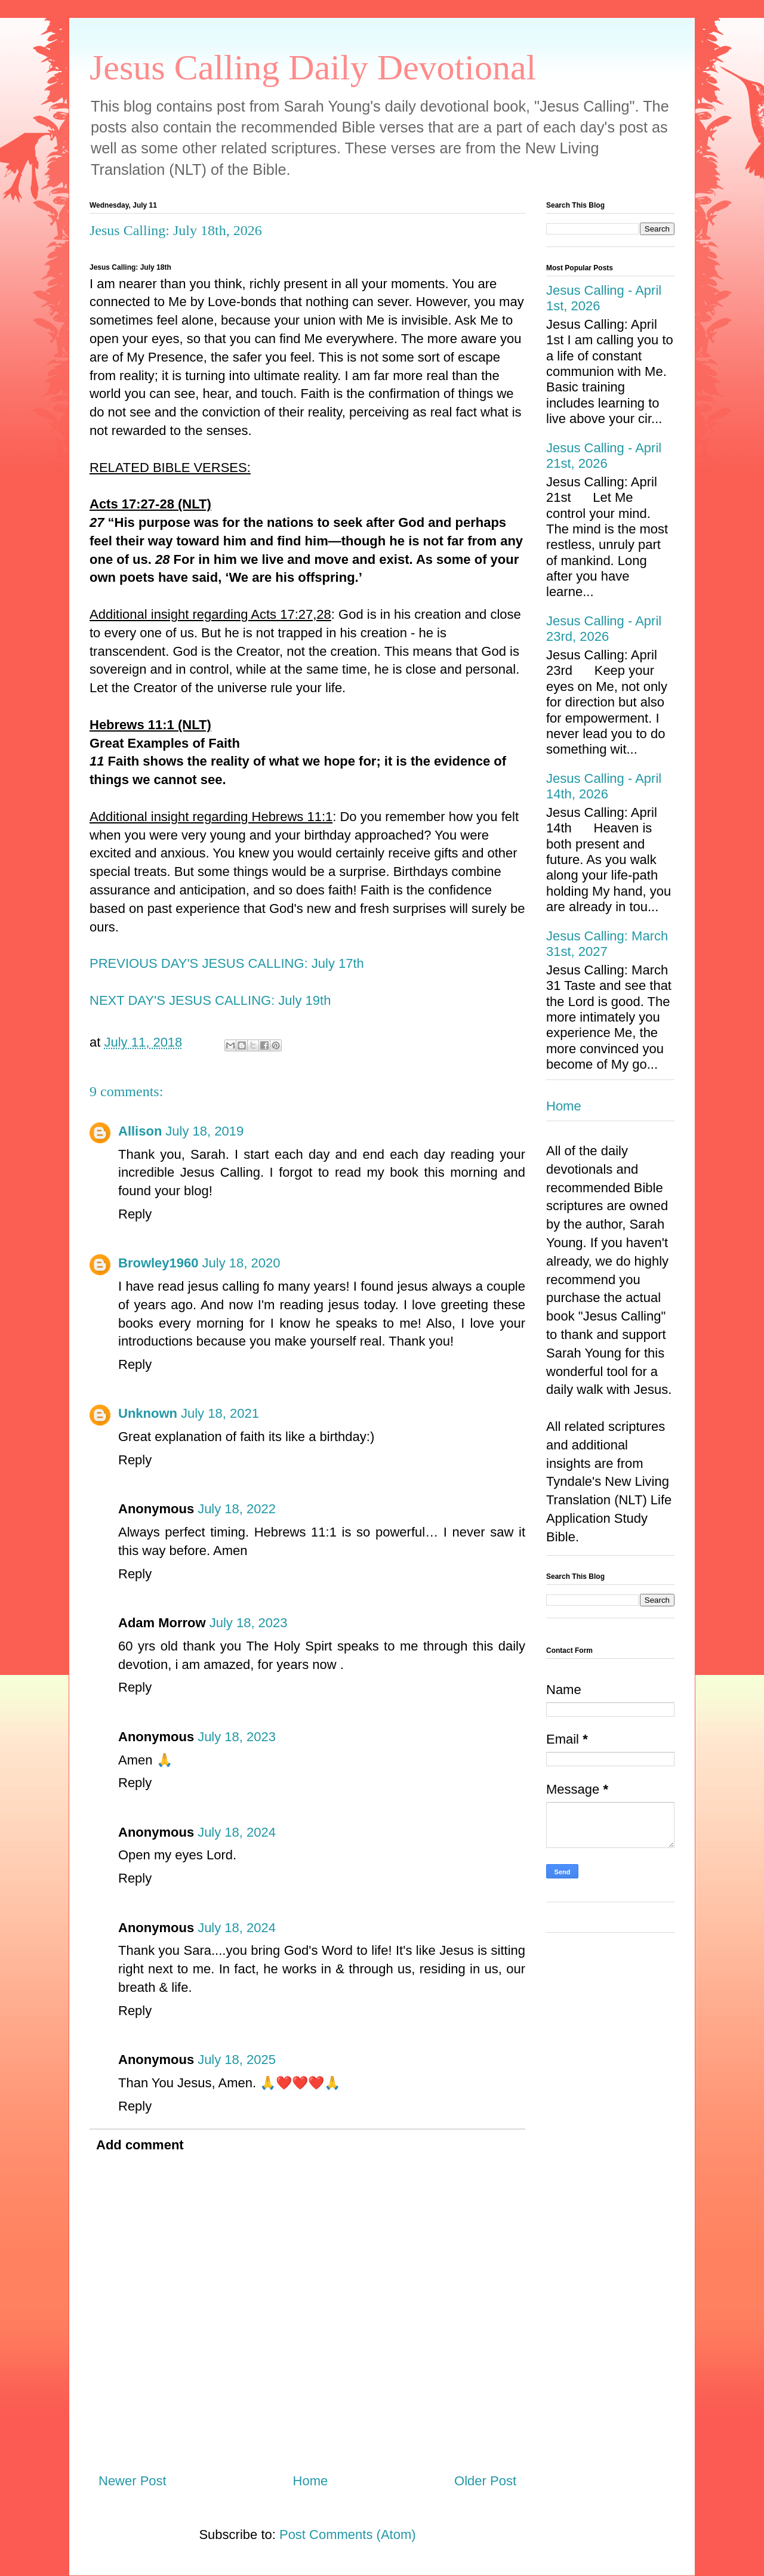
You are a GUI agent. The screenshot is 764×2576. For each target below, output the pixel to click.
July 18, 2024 (237, 1832)
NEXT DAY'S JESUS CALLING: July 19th (210, 1000)
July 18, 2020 (241, 1262)
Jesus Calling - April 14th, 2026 (603, 786)
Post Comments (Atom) (347, 2534)
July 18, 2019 (204, 1131)
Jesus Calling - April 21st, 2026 (603, 455)
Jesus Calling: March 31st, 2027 (607, 943)
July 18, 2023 (249, 1622)
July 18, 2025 (237, 2059)
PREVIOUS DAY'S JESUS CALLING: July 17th (227, 963)
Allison (140, 1131)
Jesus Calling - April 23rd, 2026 (603, 628)
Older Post (485, 2480)
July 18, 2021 (220, 1413)
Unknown (147, 1413)
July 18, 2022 (237, 1508)
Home (310, 2480)
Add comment (140, 2144)
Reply (135, 1214)
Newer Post (132, 2480)
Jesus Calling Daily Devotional (313, 67)
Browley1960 (158, 1262)
